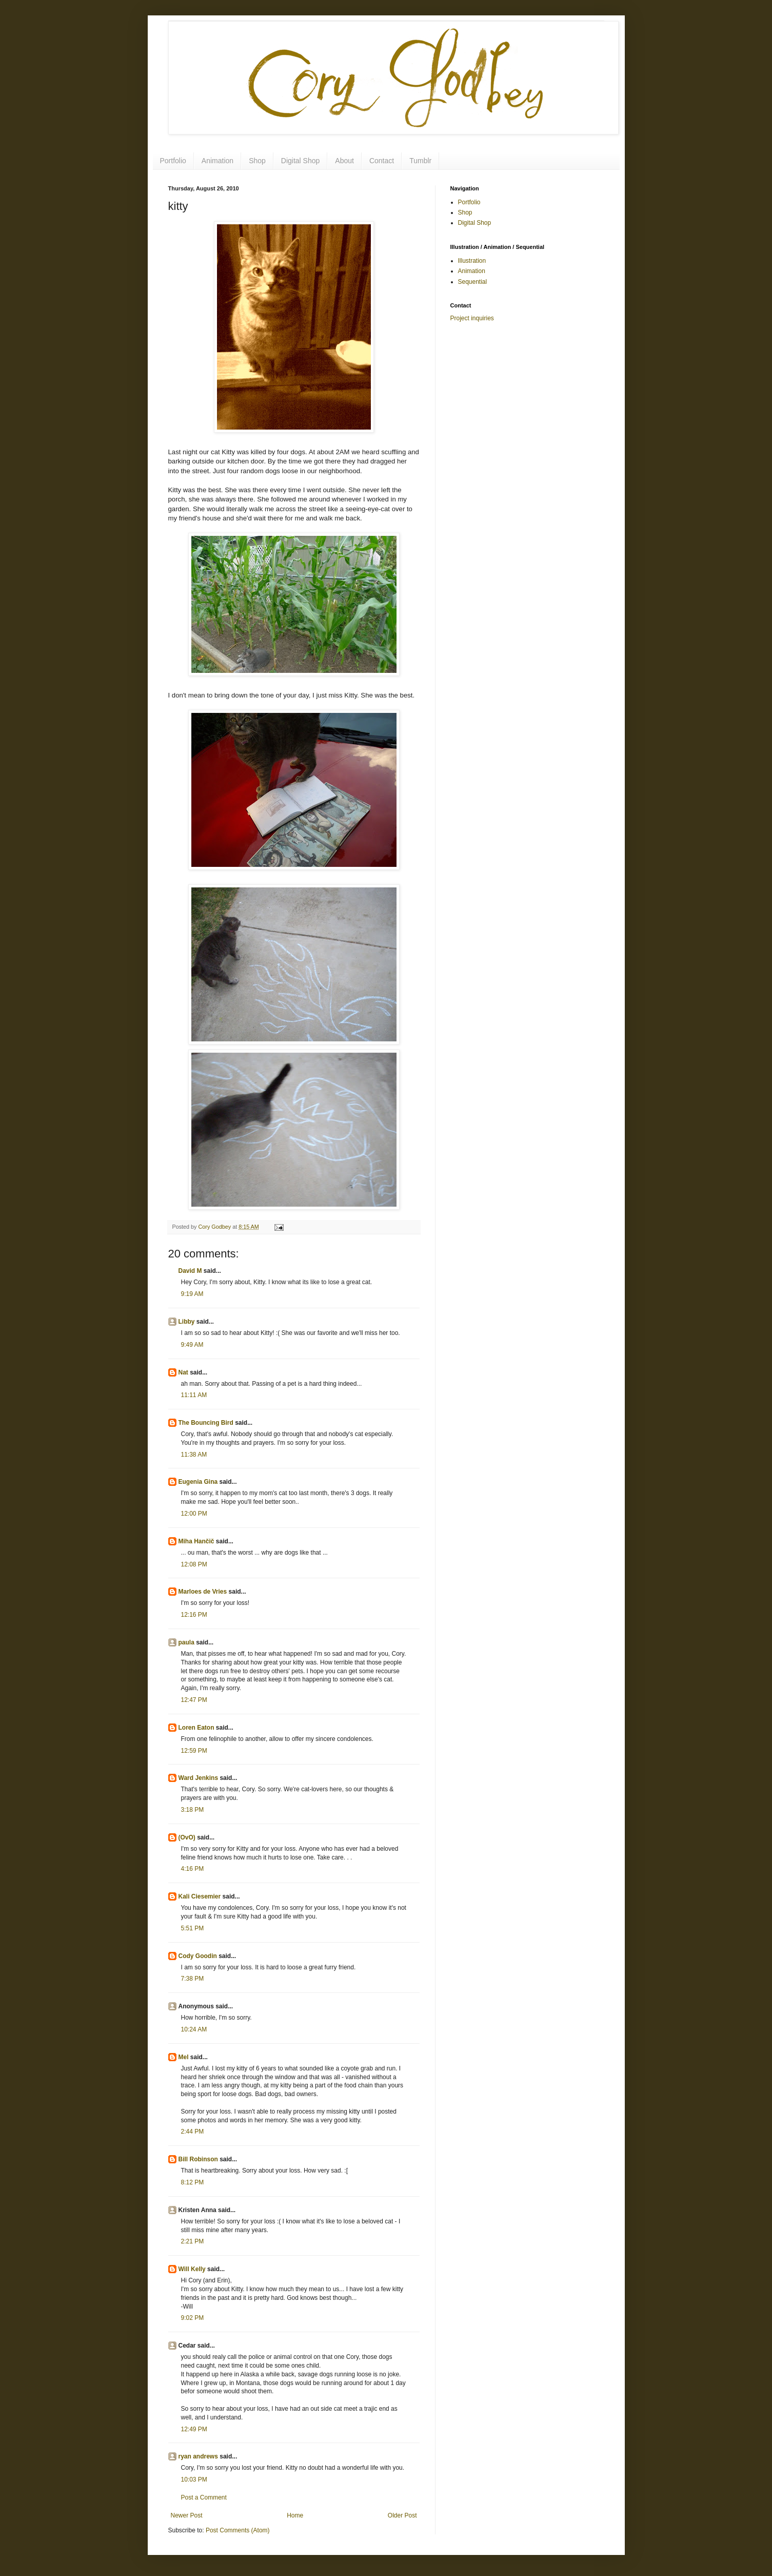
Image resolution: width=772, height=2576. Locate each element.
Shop (257, 161)
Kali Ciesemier (200, 1896)
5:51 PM (192, 1928)
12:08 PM (194, 1564)
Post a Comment (204, 2497)
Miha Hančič (196, 1541)
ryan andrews (198, 2456)
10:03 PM (194, 2479)
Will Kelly (192, 2269)
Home (295, 2515)
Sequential (472, 281)
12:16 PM (194, 1614)
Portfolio (173, 161)
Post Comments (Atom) (238, 2530)
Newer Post (187, 2515)
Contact (381, 161)
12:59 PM (194, 1750)
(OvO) (187, 1837)
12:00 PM (194, 1513)
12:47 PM (194, 1699)
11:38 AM (194, 1454)
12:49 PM (194, 2429)
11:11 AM (194, 1395)
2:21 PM (192, 2241)
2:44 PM (192, 2131)
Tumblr (420, 161)
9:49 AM (192, 1344)
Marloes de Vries (203, 1591)
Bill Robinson (198, 2159)
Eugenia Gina (198, 1481)
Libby (187, 1321)
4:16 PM (192, 1868)
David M (190, 1270)
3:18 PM (192, 1809)
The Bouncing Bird (206, 1422)
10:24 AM (194, 2029)
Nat (183, 1372)
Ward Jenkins (199, 1777)
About (344, 161)
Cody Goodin (198, 1956)
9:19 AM (192, 1293)
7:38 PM (192, 1978)
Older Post (402, 2515)
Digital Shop (300, 161)
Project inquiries (472, 318)
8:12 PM (192, 2182)
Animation (217, 161)
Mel (184, 2057)
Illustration (472, 260)
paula (186, 1642)
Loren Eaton (196, 1727)
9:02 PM (192, 2317)
